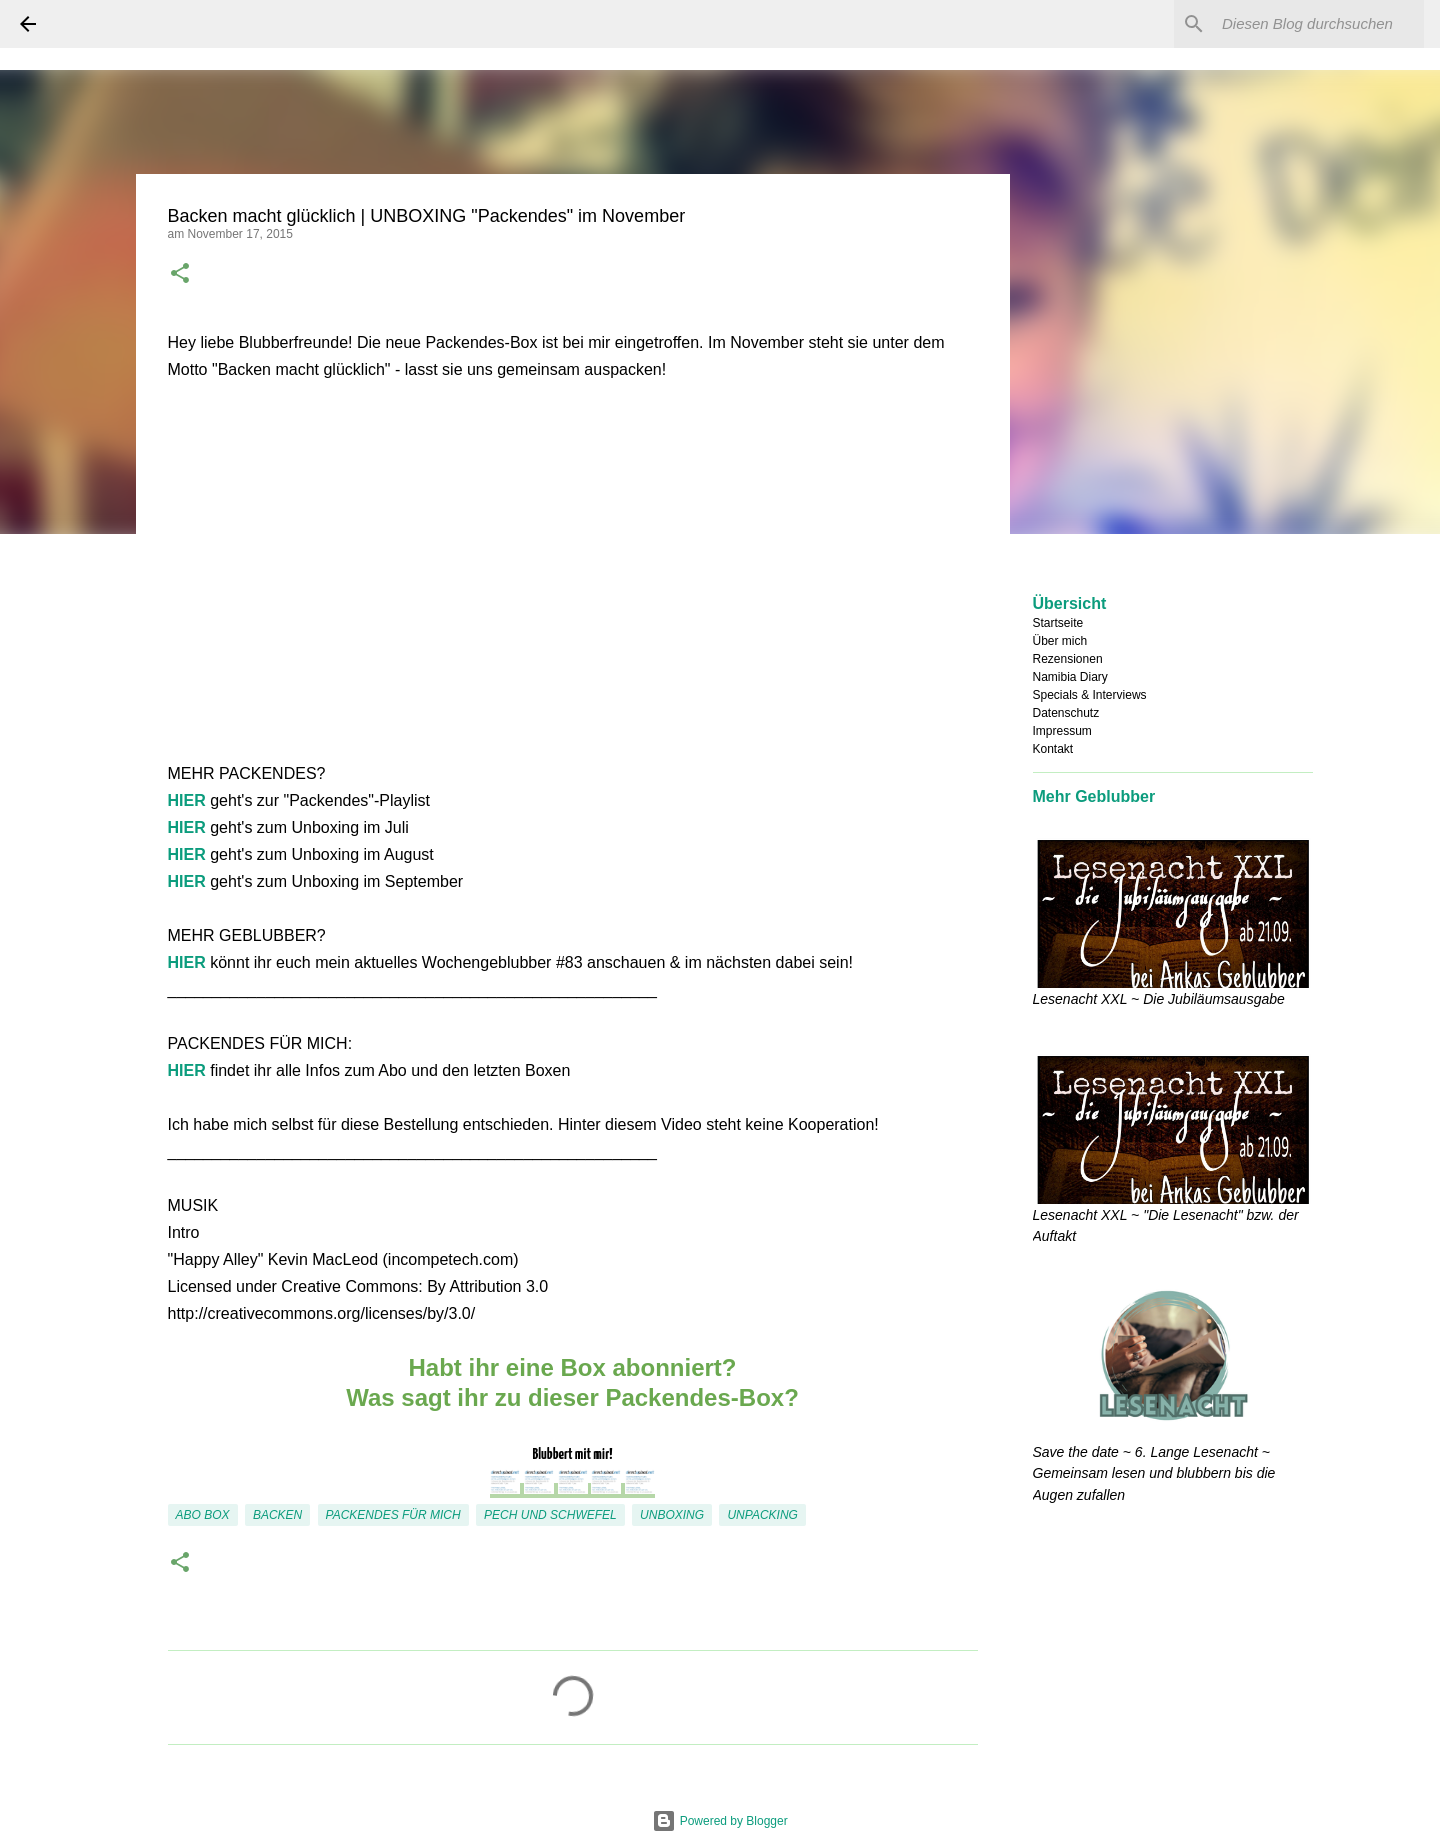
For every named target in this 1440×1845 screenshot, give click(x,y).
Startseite (1058, 623)
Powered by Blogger (719, 1821)
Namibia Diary (1070, 677)
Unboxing (672, 1515)
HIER (187, 800)
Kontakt (1053, 749)
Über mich (1060, 641)
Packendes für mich (393, 1515)
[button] (180, 275)
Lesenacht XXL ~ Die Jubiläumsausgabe (1159, 999)
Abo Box (203, 1515)
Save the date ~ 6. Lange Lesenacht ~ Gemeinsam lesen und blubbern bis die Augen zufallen (1154, 1473)
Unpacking (762, 1515)
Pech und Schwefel (550, 1515)
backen (277, 1515)
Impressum (1062, 731)
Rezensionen (1068, 659)
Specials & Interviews (1090, 695)
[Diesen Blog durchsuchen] (1319, 24)
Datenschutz (1066, 713)
